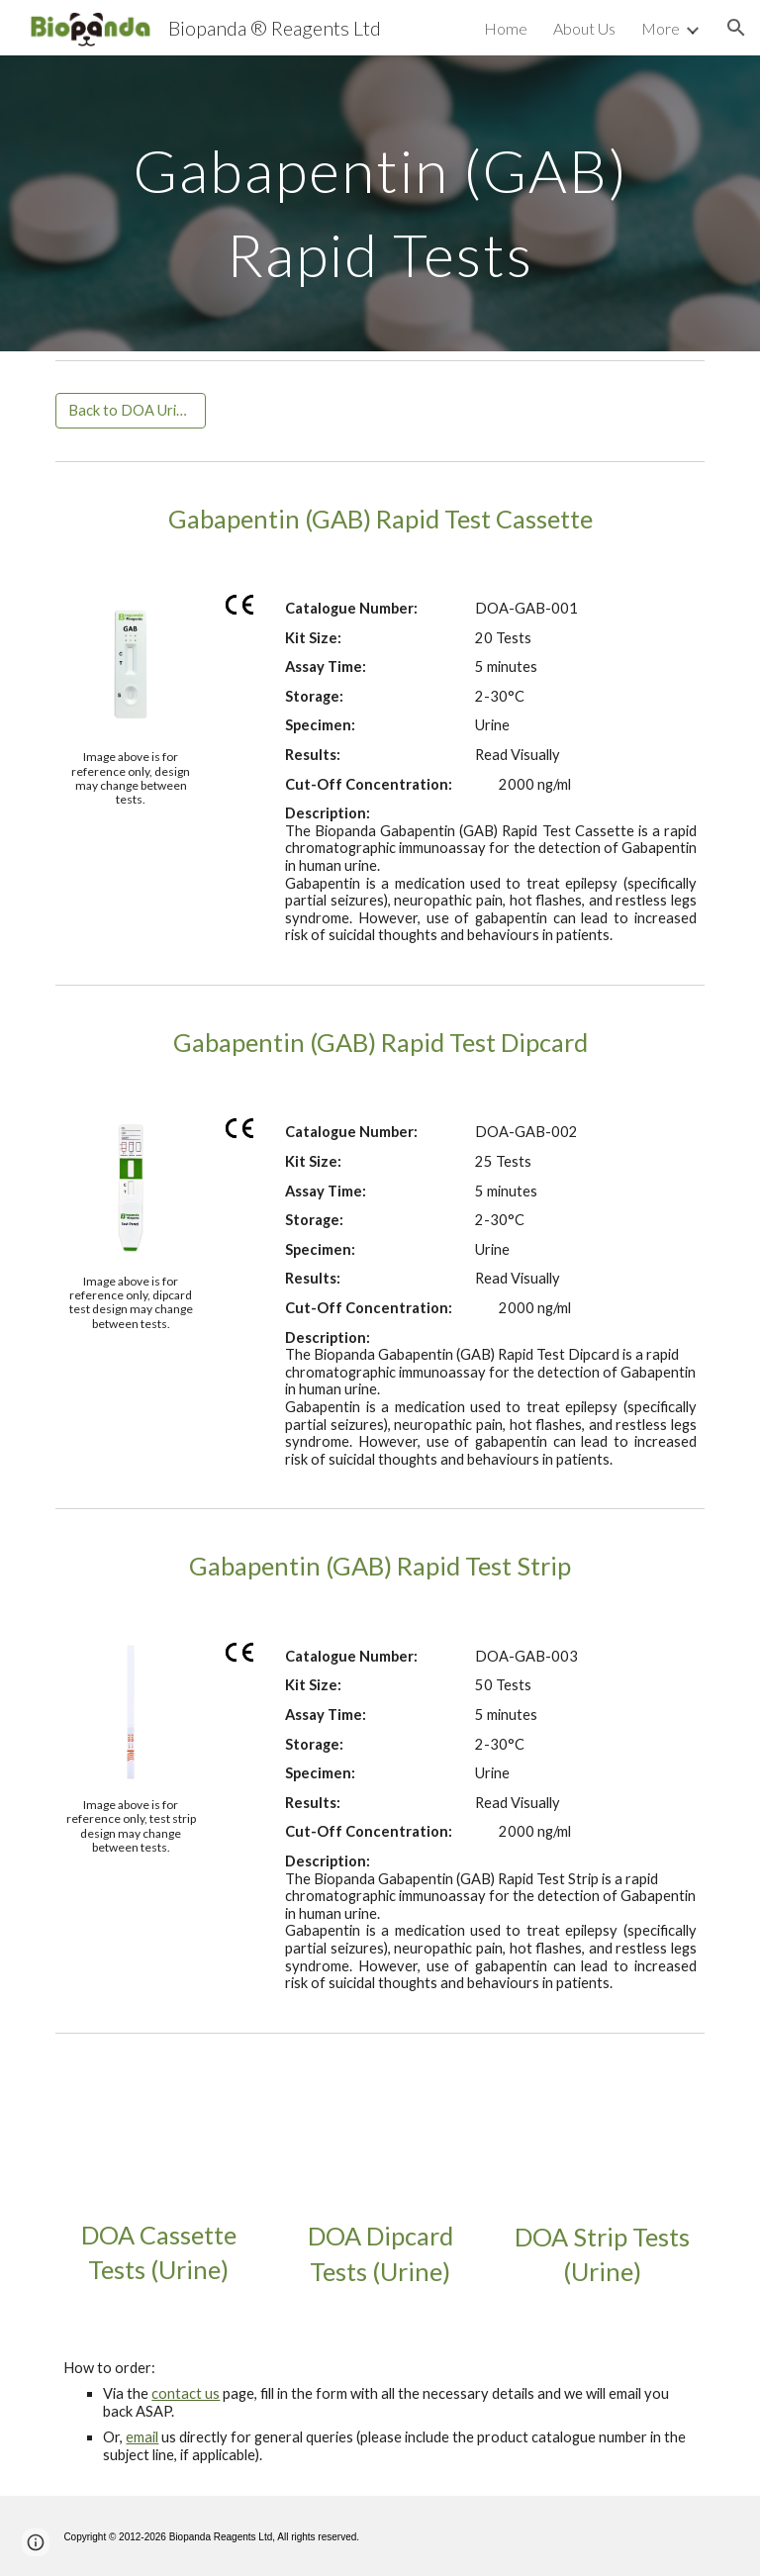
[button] (736, 27)
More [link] (660, 28)
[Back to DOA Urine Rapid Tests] (130, 410)
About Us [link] (584, 28)
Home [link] (505, 28)
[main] (379, 203)
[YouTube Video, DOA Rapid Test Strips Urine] (601, 2135)
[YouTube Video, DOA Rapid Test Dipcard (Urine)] (379, 2135)
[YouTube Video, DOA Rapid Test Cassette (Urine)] (157, 2134)
